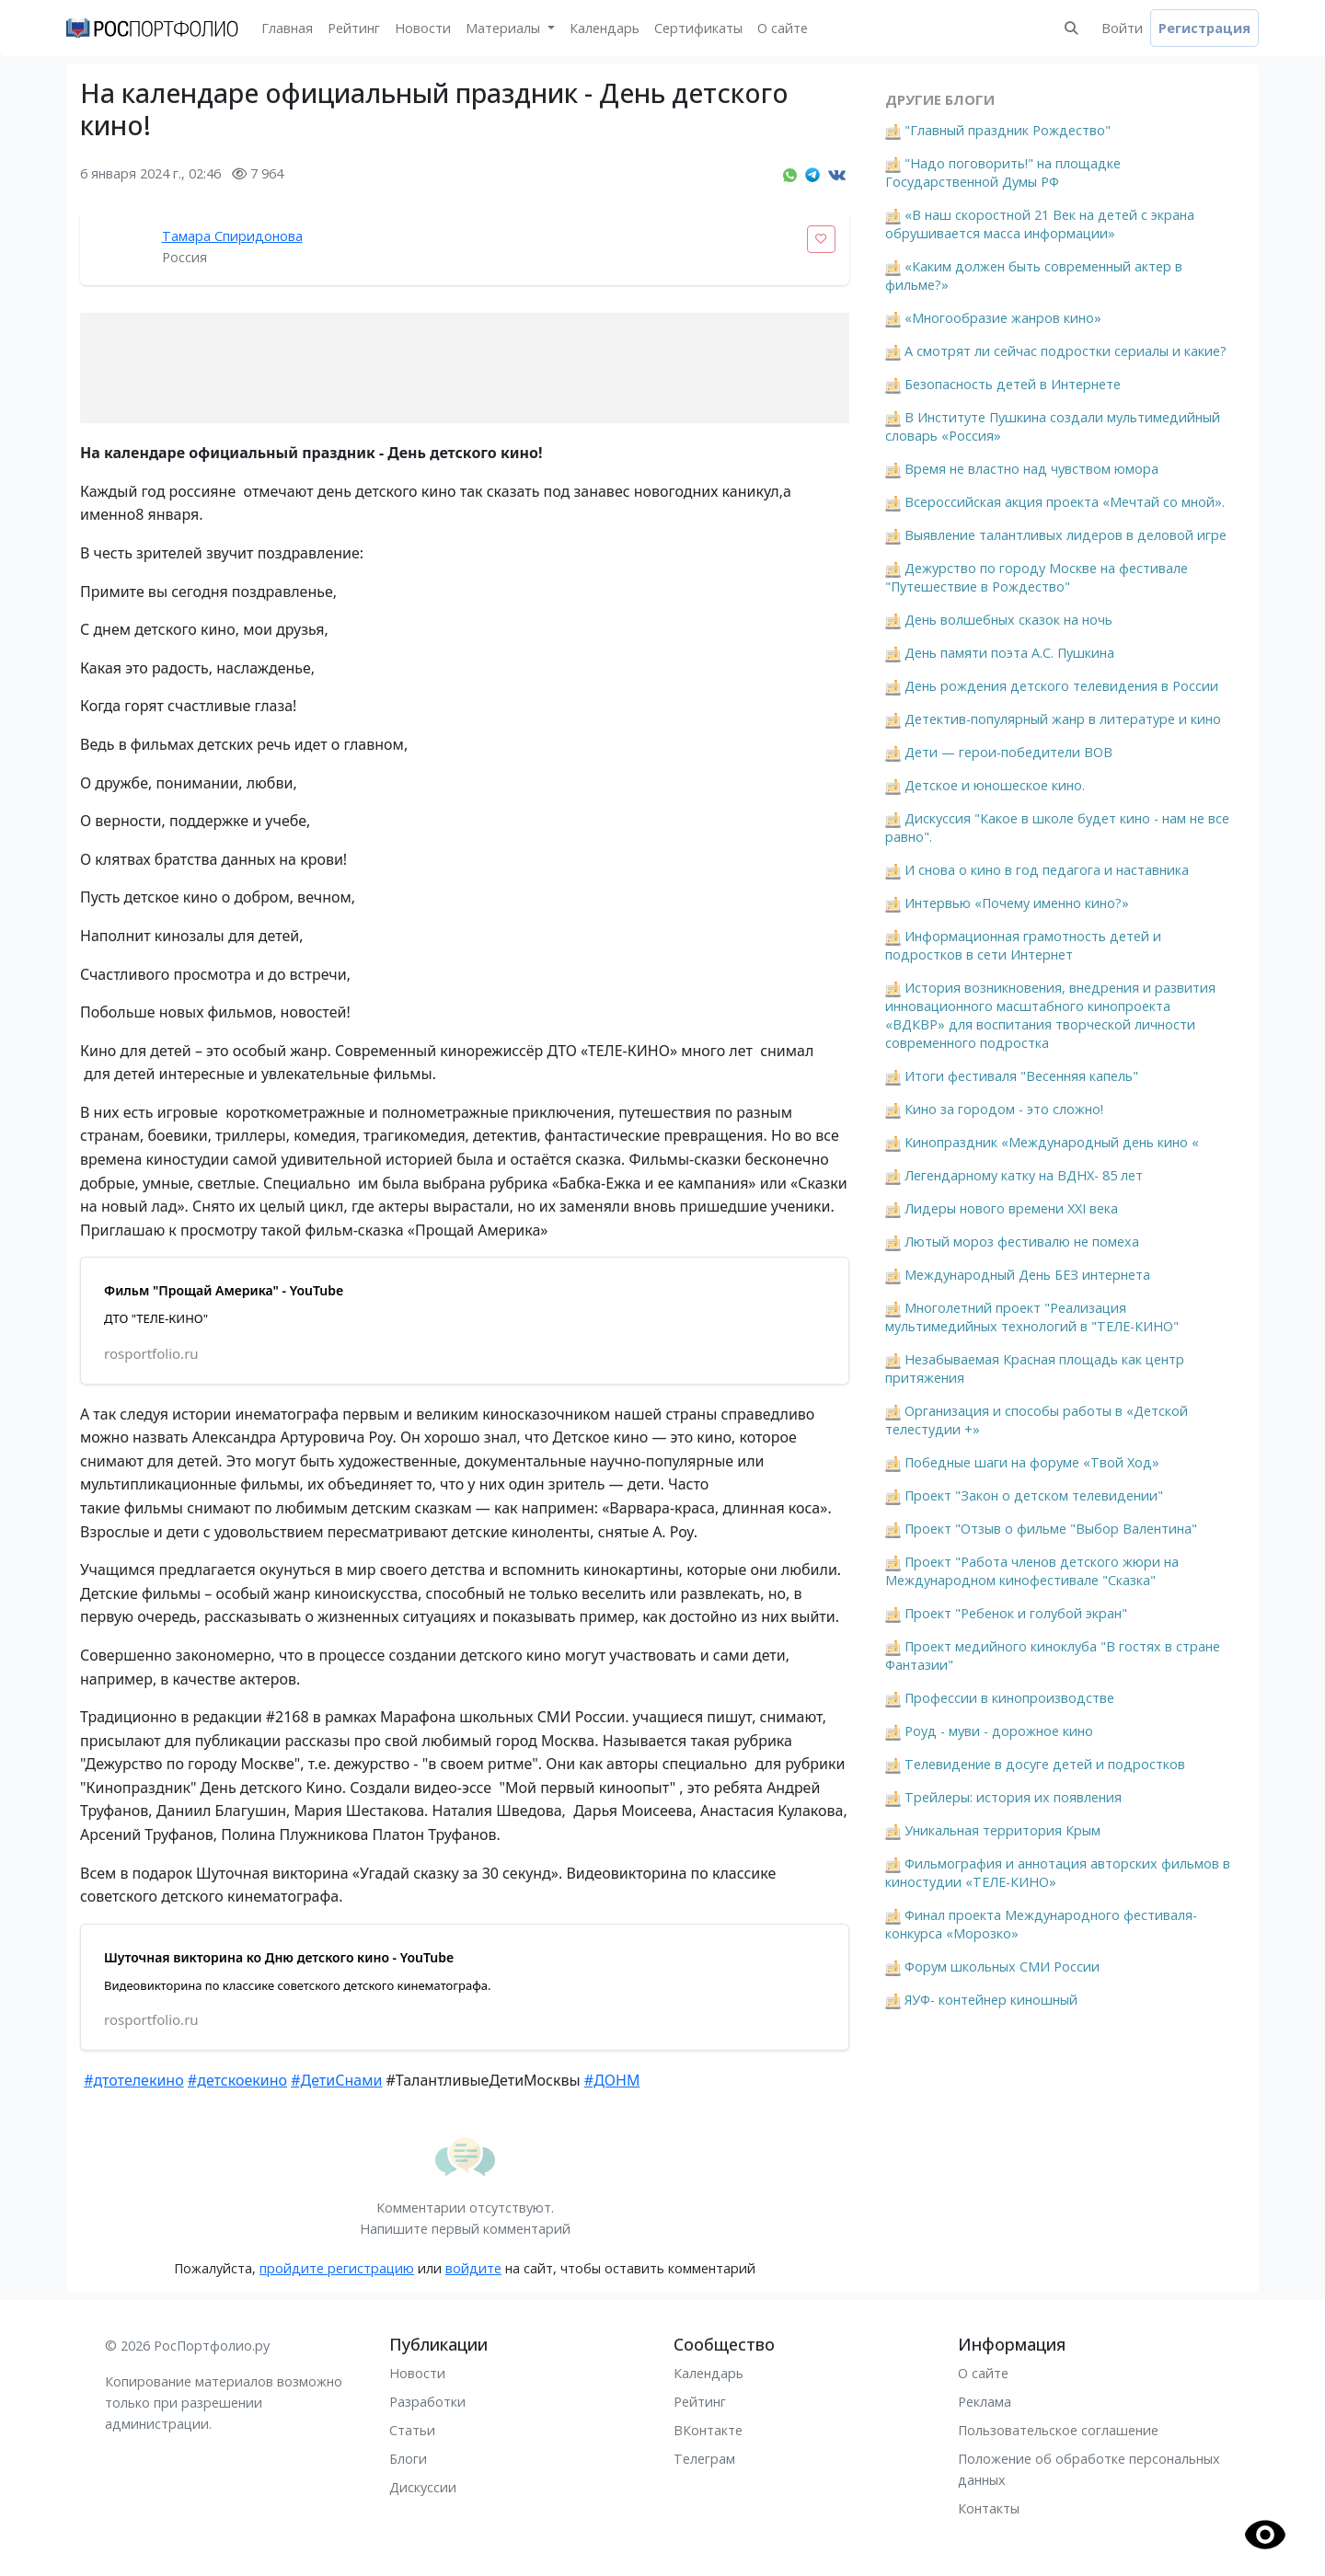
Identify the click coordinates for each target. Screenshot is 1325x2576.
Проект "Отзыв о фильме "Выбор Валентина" (1050, 1528)
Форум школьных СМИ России (1002, 1966)
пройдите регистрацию (336, 2268)
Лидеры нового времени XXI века (1011, 1208)
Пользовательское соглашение (1058, 2430)
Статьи (412, 2430)
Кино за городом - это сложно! (1003, 1109)
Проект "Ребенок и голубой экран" (1015, 1613)
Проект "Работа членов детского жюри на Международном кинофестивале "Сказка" (1032, 1571)
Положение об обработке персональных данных (1089, 2469)
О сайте (782, 28)
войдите (473, 2268)
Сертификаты (698, 28)
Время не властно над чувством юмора (1031, 468)
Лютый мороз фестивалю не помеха (1021, 1241)
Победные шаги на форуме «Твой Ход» (1031, 1462)
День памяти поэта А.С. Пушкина (1009, 652)
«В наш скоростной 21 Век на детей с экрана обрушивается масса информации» (1039, 224)
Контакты (989, 2508)
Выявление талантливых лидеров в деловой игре (1065, 535)
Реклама (984, 2401)
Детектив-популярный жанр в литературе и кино (1062, 719)
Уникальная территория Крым (1002, 1830)
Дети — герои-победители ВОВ (1008, 752)
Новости (423, 28)
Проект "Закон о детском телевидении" (1033, 1495)
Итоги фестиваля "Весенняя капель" (1021, 1076)
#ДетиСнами (336, 2080)
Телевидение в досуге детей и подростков (1044, 1764)
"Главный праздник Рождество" (1007, 130)
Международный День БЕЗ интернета (1027, 1274)
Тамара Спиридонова (232, 236)
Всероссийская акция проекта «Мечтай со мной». (1064, 502)
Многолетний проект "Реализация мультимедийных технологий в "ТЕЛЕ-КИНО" (1032, 1317)
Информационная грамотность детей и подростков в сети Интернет (1023, 945)
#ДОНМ (612, 2080)
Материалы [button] (505, 28)
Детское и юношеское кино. (994, 785)
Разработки (427, 2401)
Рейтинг (354, 28)
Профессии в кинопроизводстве (1009, 1698)
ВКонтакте (708, 2430)
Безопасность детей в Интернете (1012, 384)
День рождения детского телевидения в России (1061, 686)
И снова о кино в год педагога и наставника (1046, 870)
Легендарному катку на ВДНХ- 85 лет (1023, 1175)
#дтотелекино (134, 2080)
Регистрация (1204, 28)
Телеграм (704, 2458)
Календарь (604, 28)
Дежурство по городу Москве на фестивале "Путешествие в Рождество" (1036, 577)
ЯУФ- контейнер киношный (990, 1999)
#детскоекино (237, 2080)
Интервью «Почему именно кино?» (1016, 903)
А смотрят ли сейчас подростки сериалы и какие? (1065, 351)
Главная (287, 28)
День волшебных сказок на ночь (1008, 619)
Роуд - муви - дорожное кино (998, 1731)
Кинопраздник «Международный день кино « (1051, 1142)
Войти (1122, 28)
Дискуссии (422, 2487)
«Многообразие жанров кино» (1002, 318)
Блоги (408, 2458)
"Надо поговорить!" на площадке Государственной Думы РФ (1003, 172)
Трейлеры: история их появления (1013, 1797)
